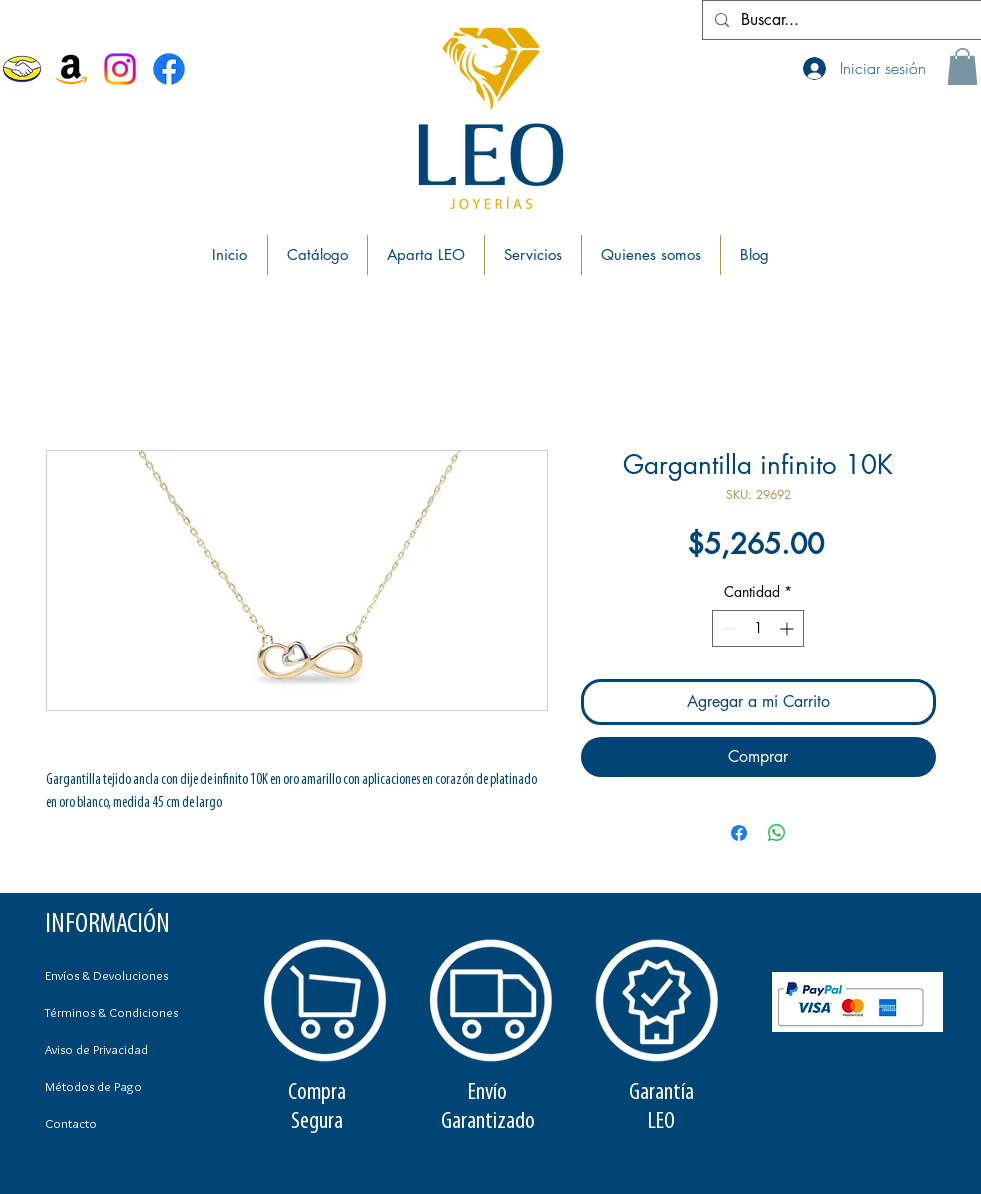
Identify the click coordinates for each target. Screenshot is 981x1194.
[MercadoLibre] (22, 69)
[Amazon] (71, 69)
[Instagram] (120, 69)
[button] (962, 66)
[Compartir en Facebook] (739, 833)
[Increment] (788, 628)
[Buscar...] (840, 20)
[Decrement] (727, 628)
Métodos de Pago (93, 1086)
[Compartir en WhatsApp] (777, 833)
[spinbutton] (758, 628)
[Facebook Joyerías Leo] (169, 69)
